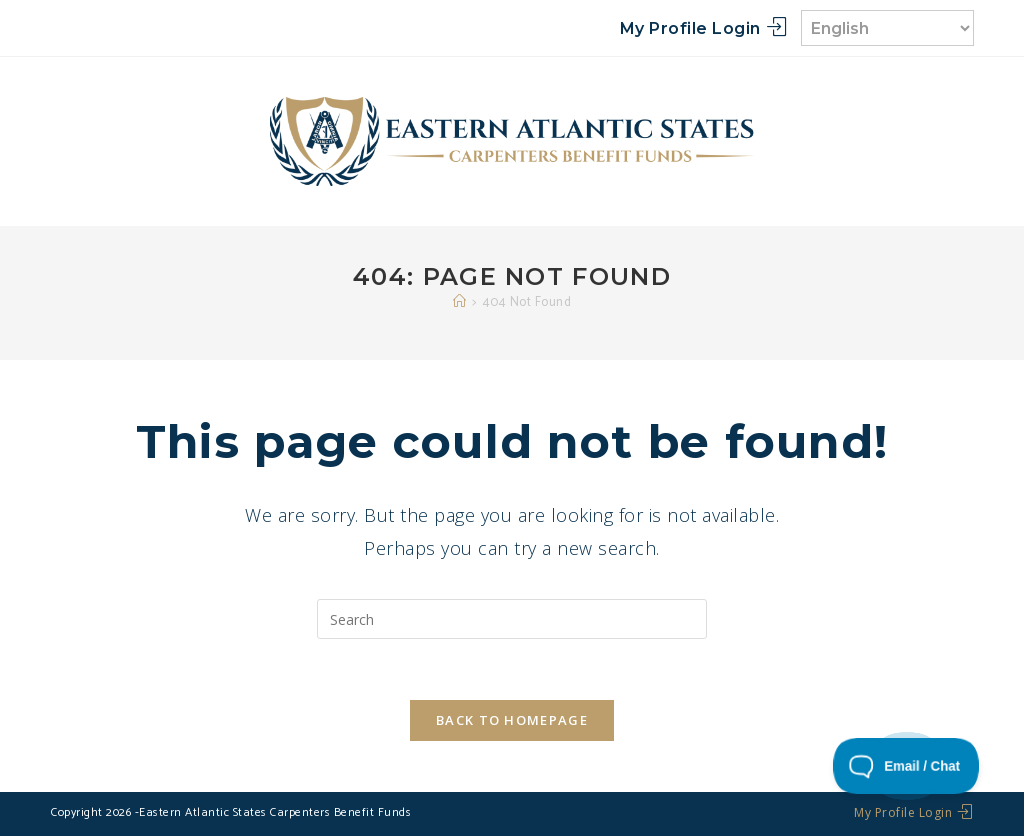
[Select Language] (887, 28)
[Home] (460, 302)
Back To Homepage (512, 720)
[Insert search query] (512, 619)
